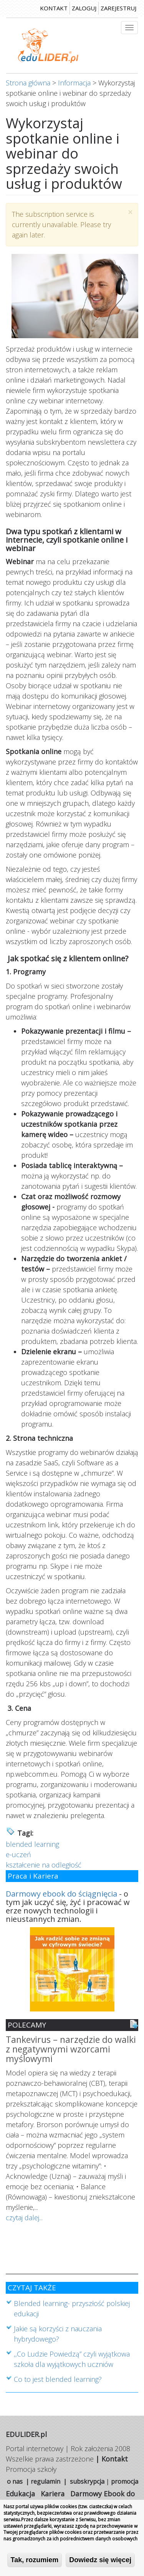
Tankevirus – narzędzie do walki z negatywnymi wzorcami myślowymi (71, 2050)
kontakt (54, 8)
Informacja (74, 82)
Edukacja (20, 2493)
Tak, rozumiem (35, 2561)
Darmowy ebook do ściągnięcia (61, 1894)
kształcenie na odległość (43, 1864)
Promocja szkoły (31, 2469)
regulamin (45, 2481)
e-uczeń (18, 1854)
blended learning (32, 1844)
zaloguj (84, 8)
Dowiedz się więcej (100, 2561)
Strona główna (28, 82)
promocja (124, 2481)
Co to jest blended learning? (58, 2379)
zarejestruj (118, 8)
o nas (15, 2481)
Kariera (53, 2493)
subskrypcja (87, 2481)
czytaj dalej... (24, 2217)
